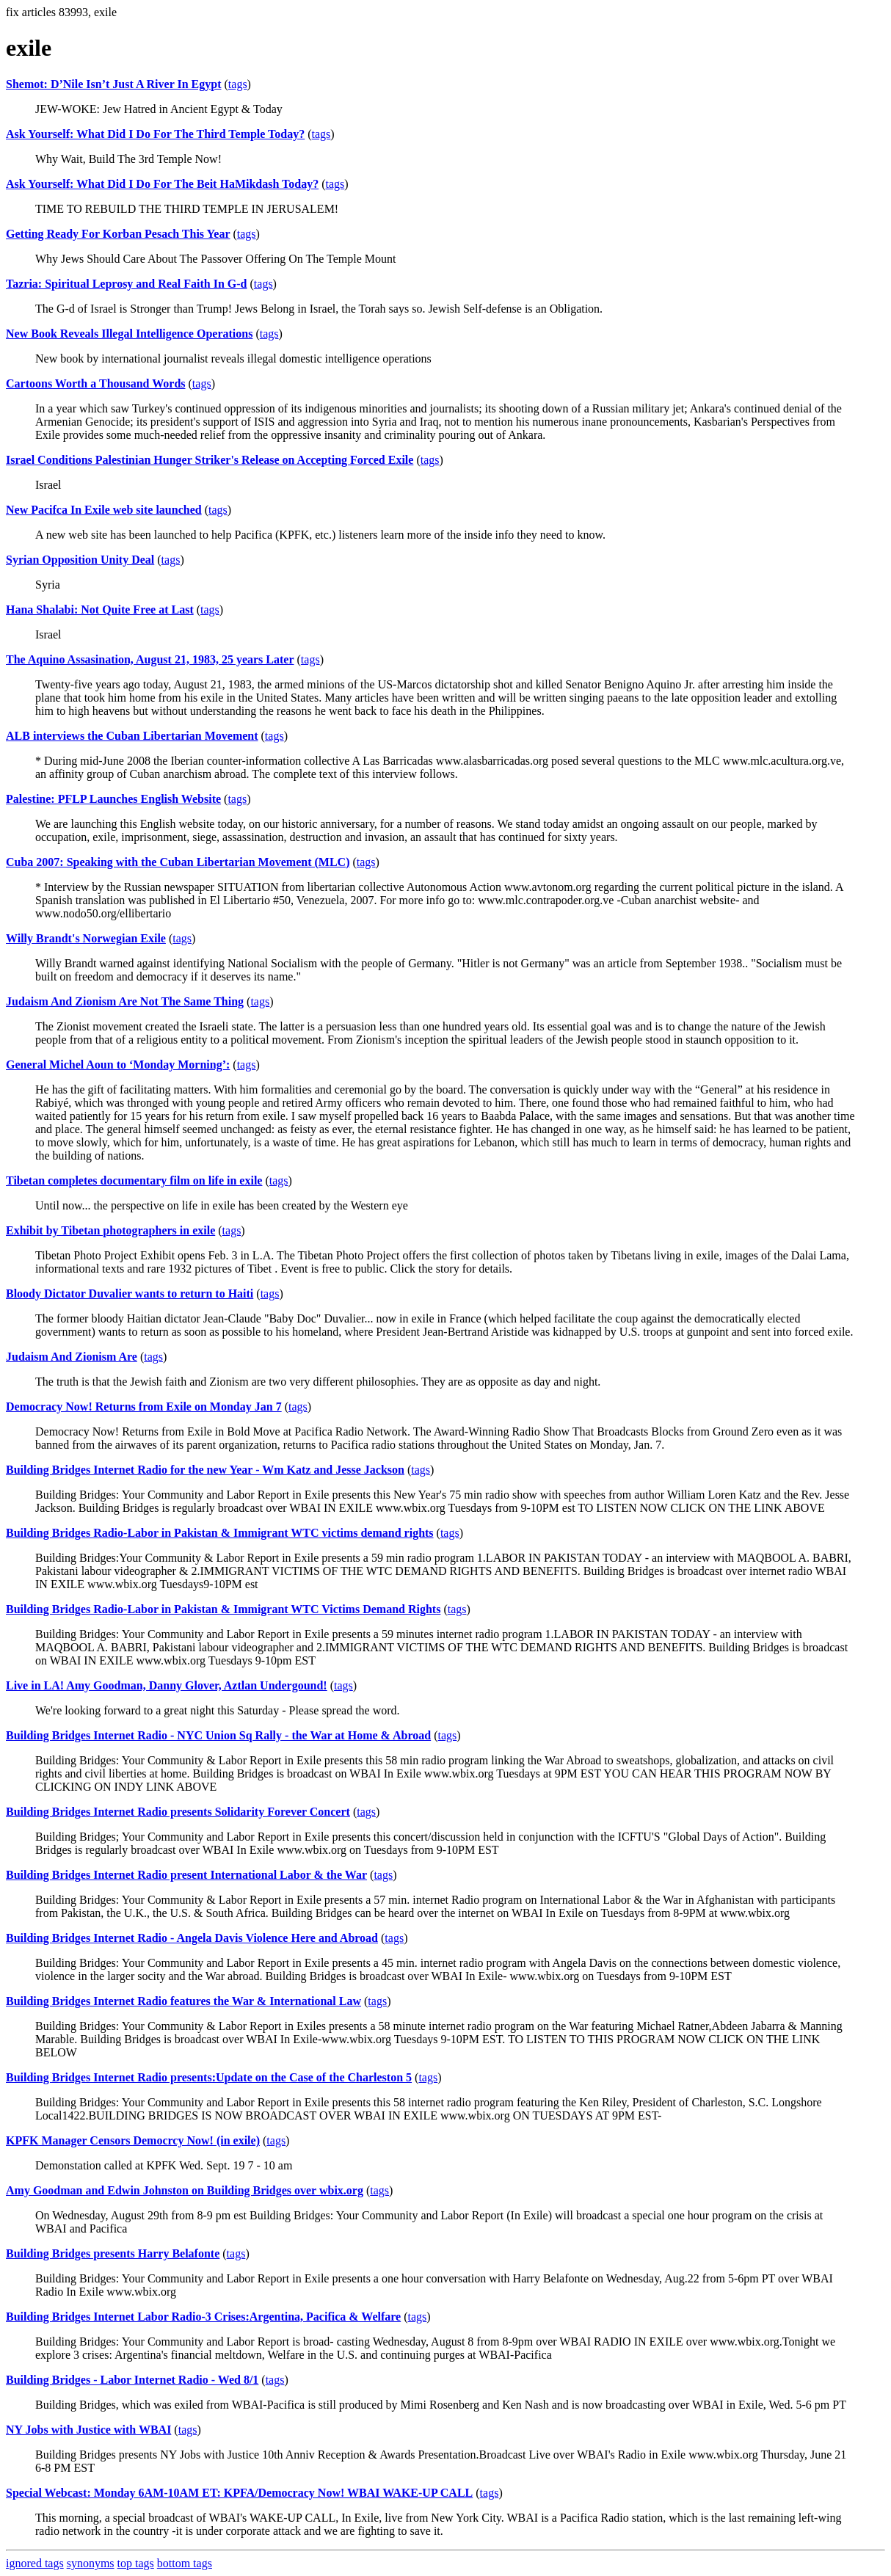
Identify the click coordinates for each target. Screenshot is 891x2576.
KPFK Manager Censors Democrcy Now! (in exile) (133, 2140)
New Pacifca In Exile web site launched (104, 509)
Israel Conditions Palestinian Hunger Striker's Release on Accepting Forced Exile (209, 460)
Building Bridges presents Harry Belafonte (112, 2253)
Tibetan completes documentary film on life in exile (134, 1180)
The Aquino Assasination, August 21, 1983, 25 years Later (150, 659)
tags (237, 84)
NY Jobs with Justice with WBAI (88, 2429)
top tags (135, 2563)
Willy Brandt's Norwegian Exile (86, 938)
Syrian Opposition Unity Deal (80, 559)
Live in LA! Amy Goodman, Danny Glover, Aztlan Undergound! (166, 1685)
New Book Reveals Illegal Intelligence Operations (129, 333)
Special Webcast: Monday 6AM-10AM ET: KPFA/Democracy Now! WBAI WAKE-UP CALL (239, 2492)
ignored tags (35, 2563)
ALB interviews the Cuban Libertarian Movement (132, 735)
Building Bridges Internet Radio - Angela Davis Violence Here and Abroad (192, 1938)
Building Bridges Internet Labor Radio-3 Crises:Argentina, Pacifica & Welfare (203, 2316)
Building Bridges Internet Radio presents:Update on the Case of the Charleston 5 (209, 2077)
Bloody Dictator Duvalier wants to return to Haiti (129, 1293)
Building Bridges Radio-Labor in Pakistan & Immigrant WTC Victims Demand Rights (223, 1609)
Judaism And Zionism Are (71, 1356)
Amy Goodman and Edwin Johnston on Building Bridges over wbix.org (184, 2190)
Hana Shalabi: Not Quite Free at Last (100, 609)
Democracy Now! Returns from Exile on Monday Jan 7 (144, 1406)
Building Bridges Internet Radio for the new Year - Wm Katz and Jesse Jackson (205, 1469)
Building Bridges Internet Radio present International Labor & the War (186, 1875)
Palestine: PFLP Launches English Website (113, 799)
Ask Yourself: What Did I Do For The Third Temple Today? (155, 134)
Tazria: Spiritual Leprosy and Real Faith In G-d (126, 283)
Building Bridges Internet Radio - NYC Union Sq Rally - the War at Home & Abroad (218, 1735)
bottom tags (184, 2563)
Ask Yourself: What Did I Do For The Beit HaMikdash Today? (162, 184)
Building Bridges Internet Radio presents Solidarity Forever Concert (178, 1811)
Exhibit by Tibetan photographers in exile (110, 1230)
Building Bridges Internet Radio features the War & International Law (183, 2001)
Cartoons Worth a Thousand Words (96, 383)
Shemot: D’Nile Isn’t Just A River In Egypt (114, 84)
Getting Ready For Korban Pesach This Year (118, 234)
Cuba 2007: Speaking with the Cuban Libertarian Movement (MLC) (177, 862)
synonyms (90, 2563)
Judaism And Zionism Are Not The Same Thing (125, 1001)
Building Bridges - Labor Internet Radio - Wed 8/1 (132, 2379)
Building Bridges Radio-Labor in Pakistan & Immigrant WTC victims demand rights (220, 1533)
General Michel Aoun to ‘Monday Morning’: (118, 1064)
